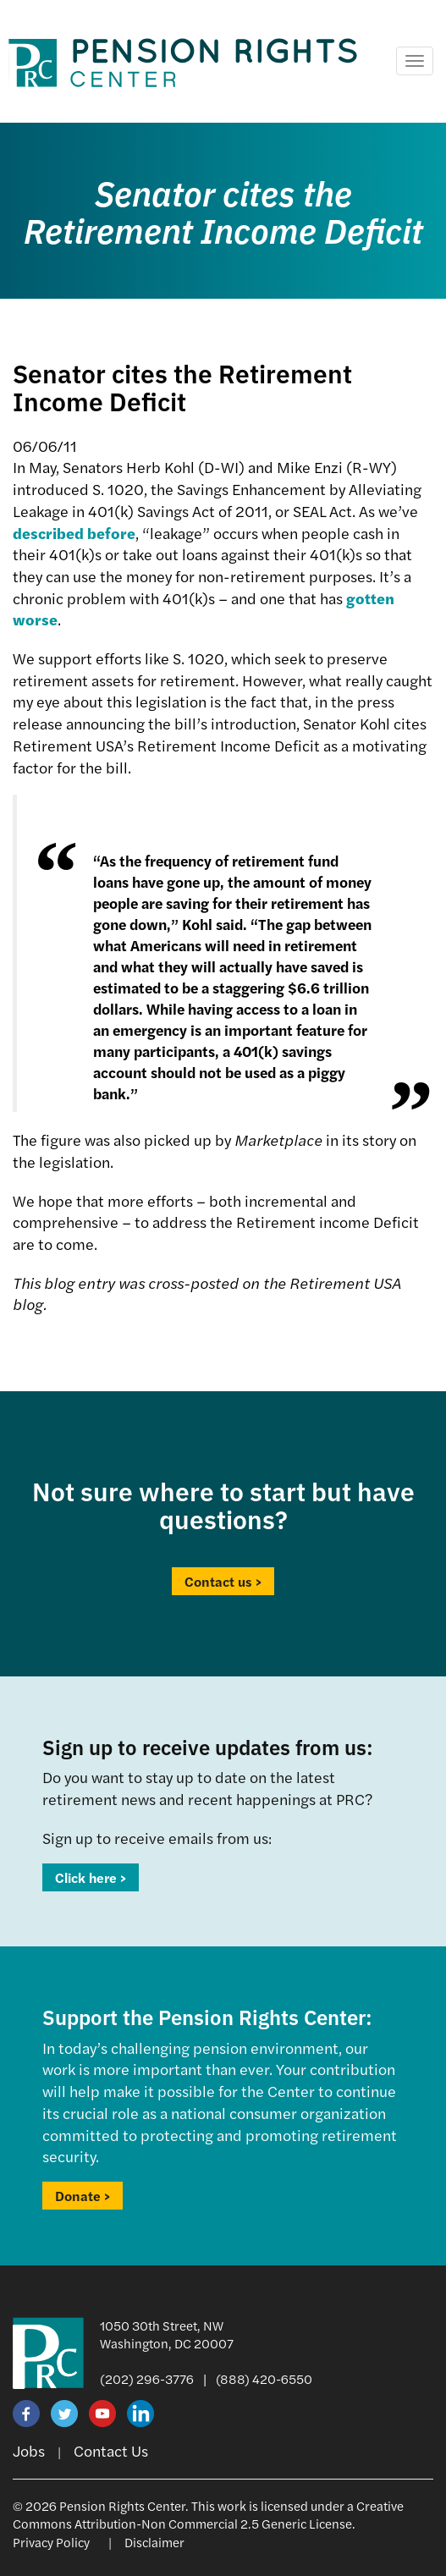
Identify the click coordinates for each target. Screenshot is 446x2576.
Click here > (90, 1877)
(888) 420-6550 (264, 2378)
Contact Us (111, 2450)
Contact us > (223, 1581)
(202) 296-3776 (147, 2378)
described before (74, 532)
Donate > (82, 2195)
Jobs (29, 2450)
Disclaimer (154, 2542)
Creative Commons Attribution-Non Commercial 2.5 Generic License (208, 2514)
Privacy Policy (51, 2542)
